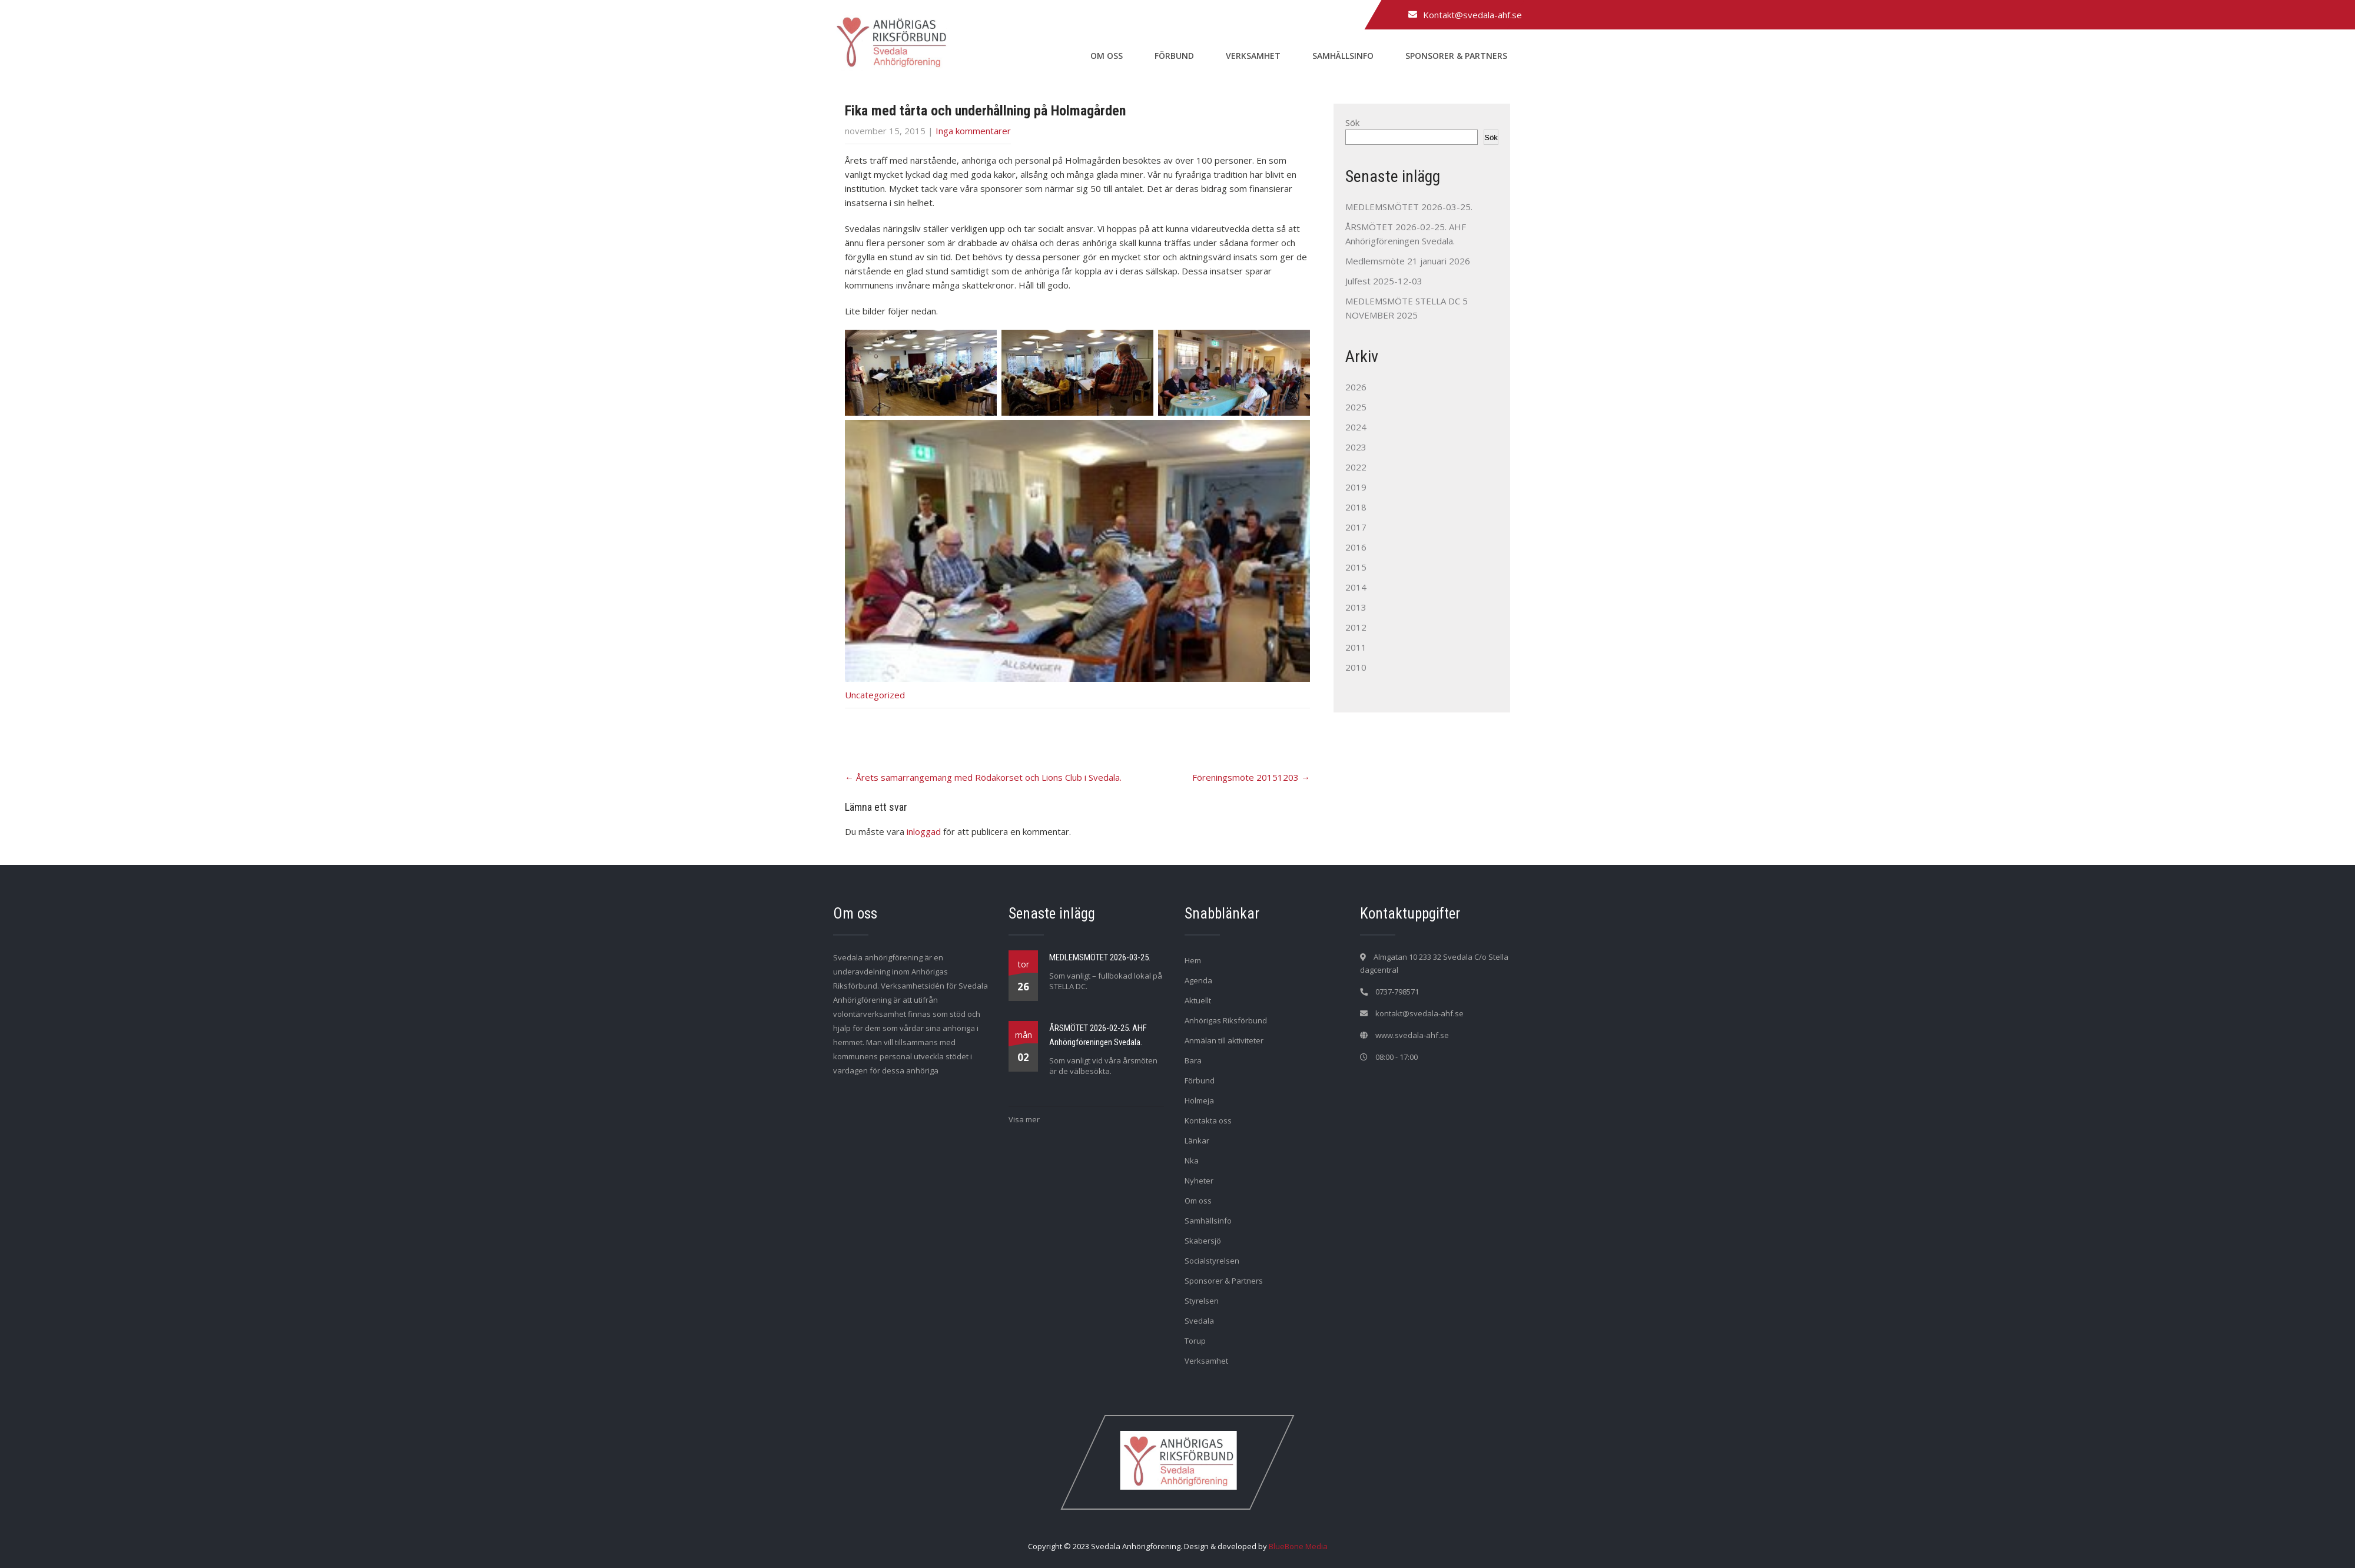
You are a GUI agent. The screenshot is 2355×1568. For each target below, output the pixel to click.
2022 (1355, 467)
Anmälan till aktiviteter (1224, 1040)
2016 (1355, 547)
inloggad (924, 831)
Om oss (1106, 55)
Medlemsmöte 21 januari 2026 (1407, 261)
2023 (1355, 447)
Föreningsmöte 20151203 (1251, 777)
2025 (1355, 407)
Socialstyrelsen (1212, 1260)
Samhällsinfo (1343, 55)
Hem (1193, 960)
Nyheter (1199, 1180)
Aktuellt (1198, 1000)
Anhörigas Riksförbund (1226, 1020)
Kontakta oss (1208, 1120)
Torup (1195, 1340)
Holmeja (1199, 1100)
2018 (1355, 507)
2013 (1355, 607)
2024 (1355, 427)
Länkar (1197, 1140)
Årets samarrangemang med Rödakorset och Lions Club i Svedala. (983, 777)
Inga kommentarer (973, 131)
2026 (1355, 387)
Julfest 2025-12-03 (1383, 281)
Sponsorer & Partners (1456, 55)
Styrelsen (1202, 1300)
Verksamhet (1253, 55)
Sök (1352, 122)
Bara (1193, 1060)
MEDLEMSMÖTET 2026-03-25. (1408, 207)
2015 (1355, 567)
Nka (1192, 1160)
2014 (1355, 587)
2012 (1355, 627)
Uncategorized (875, 695)
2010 (1355, 667)
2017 (1355, 527)
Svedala (1199, 1320)
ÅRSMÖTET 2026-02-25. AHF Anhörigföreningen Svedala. (1098, 1035)
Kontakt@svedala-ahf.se (1472, 15)
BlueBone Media (1298, 1546)
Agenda (1198, 980)
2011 (1355, 647)
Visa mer (1024, 1119)
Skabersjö (1203, 1240)
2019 (1355, 487)
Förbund (1174, 55)
